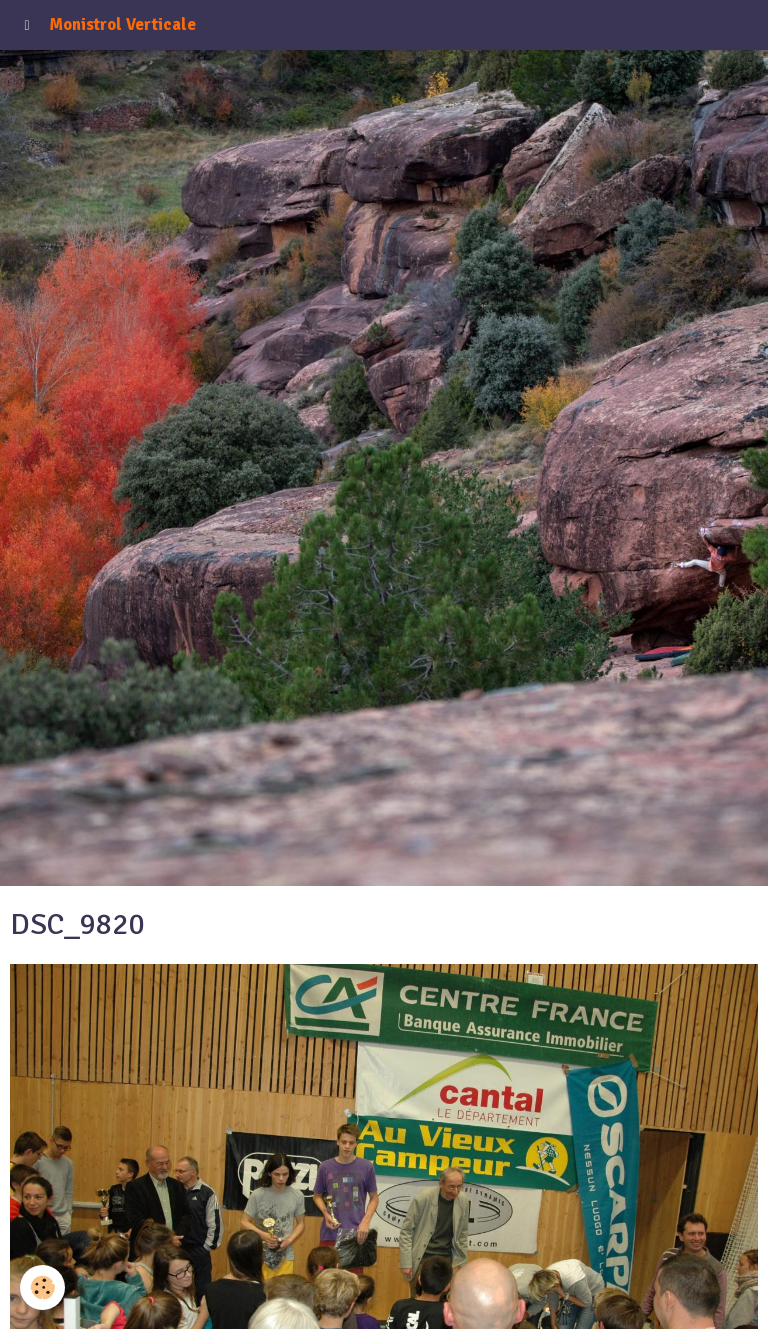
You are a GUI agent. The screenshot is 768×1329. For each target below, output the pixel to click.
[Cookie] (42, 1287)
